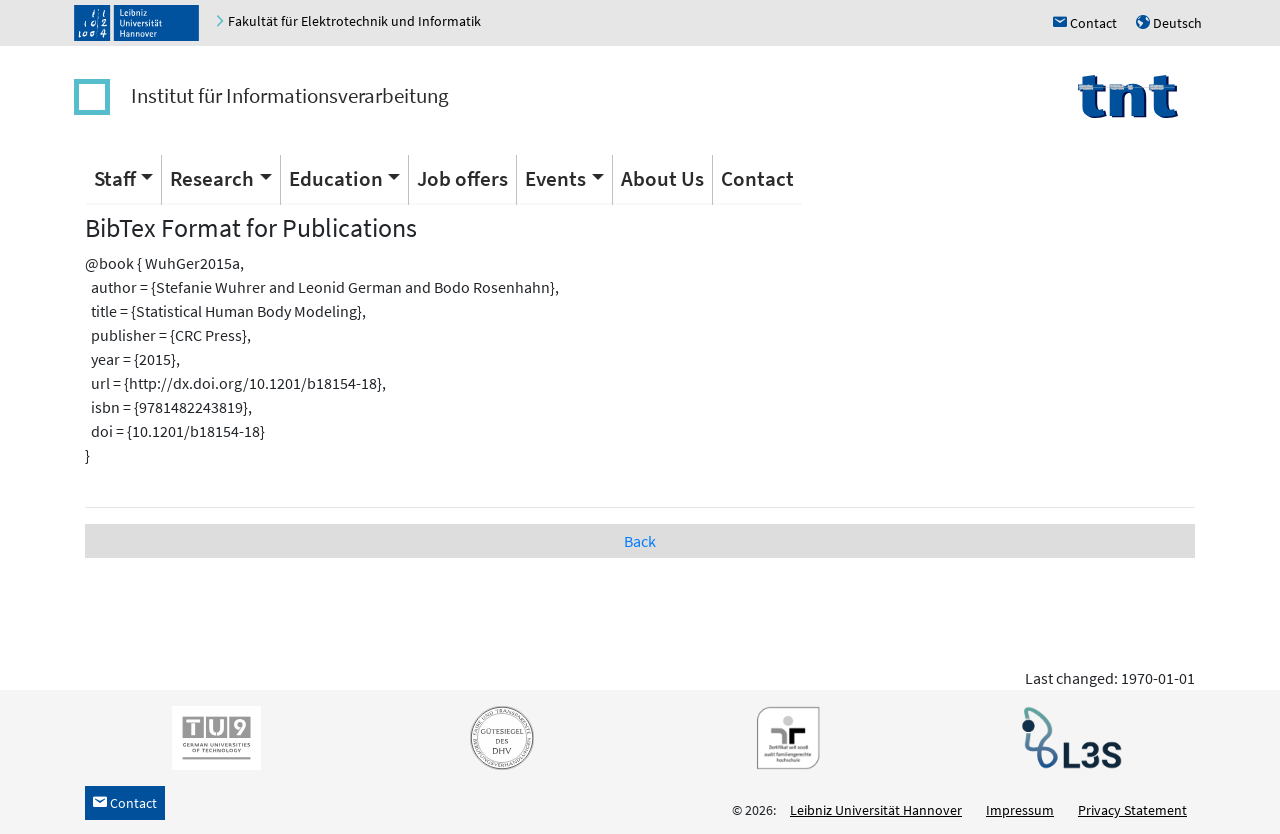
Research (212, 178)
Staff (115, 178)
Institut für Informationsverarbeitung (290, 95)
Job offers (462, 178)
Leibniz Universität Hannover (876, 810)
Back (640, 541)
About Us (662, 178)
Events (555, 178)
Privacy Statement (1132, 810)
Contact (757, 178)
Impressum (1020, 810)
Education (336, 178)
